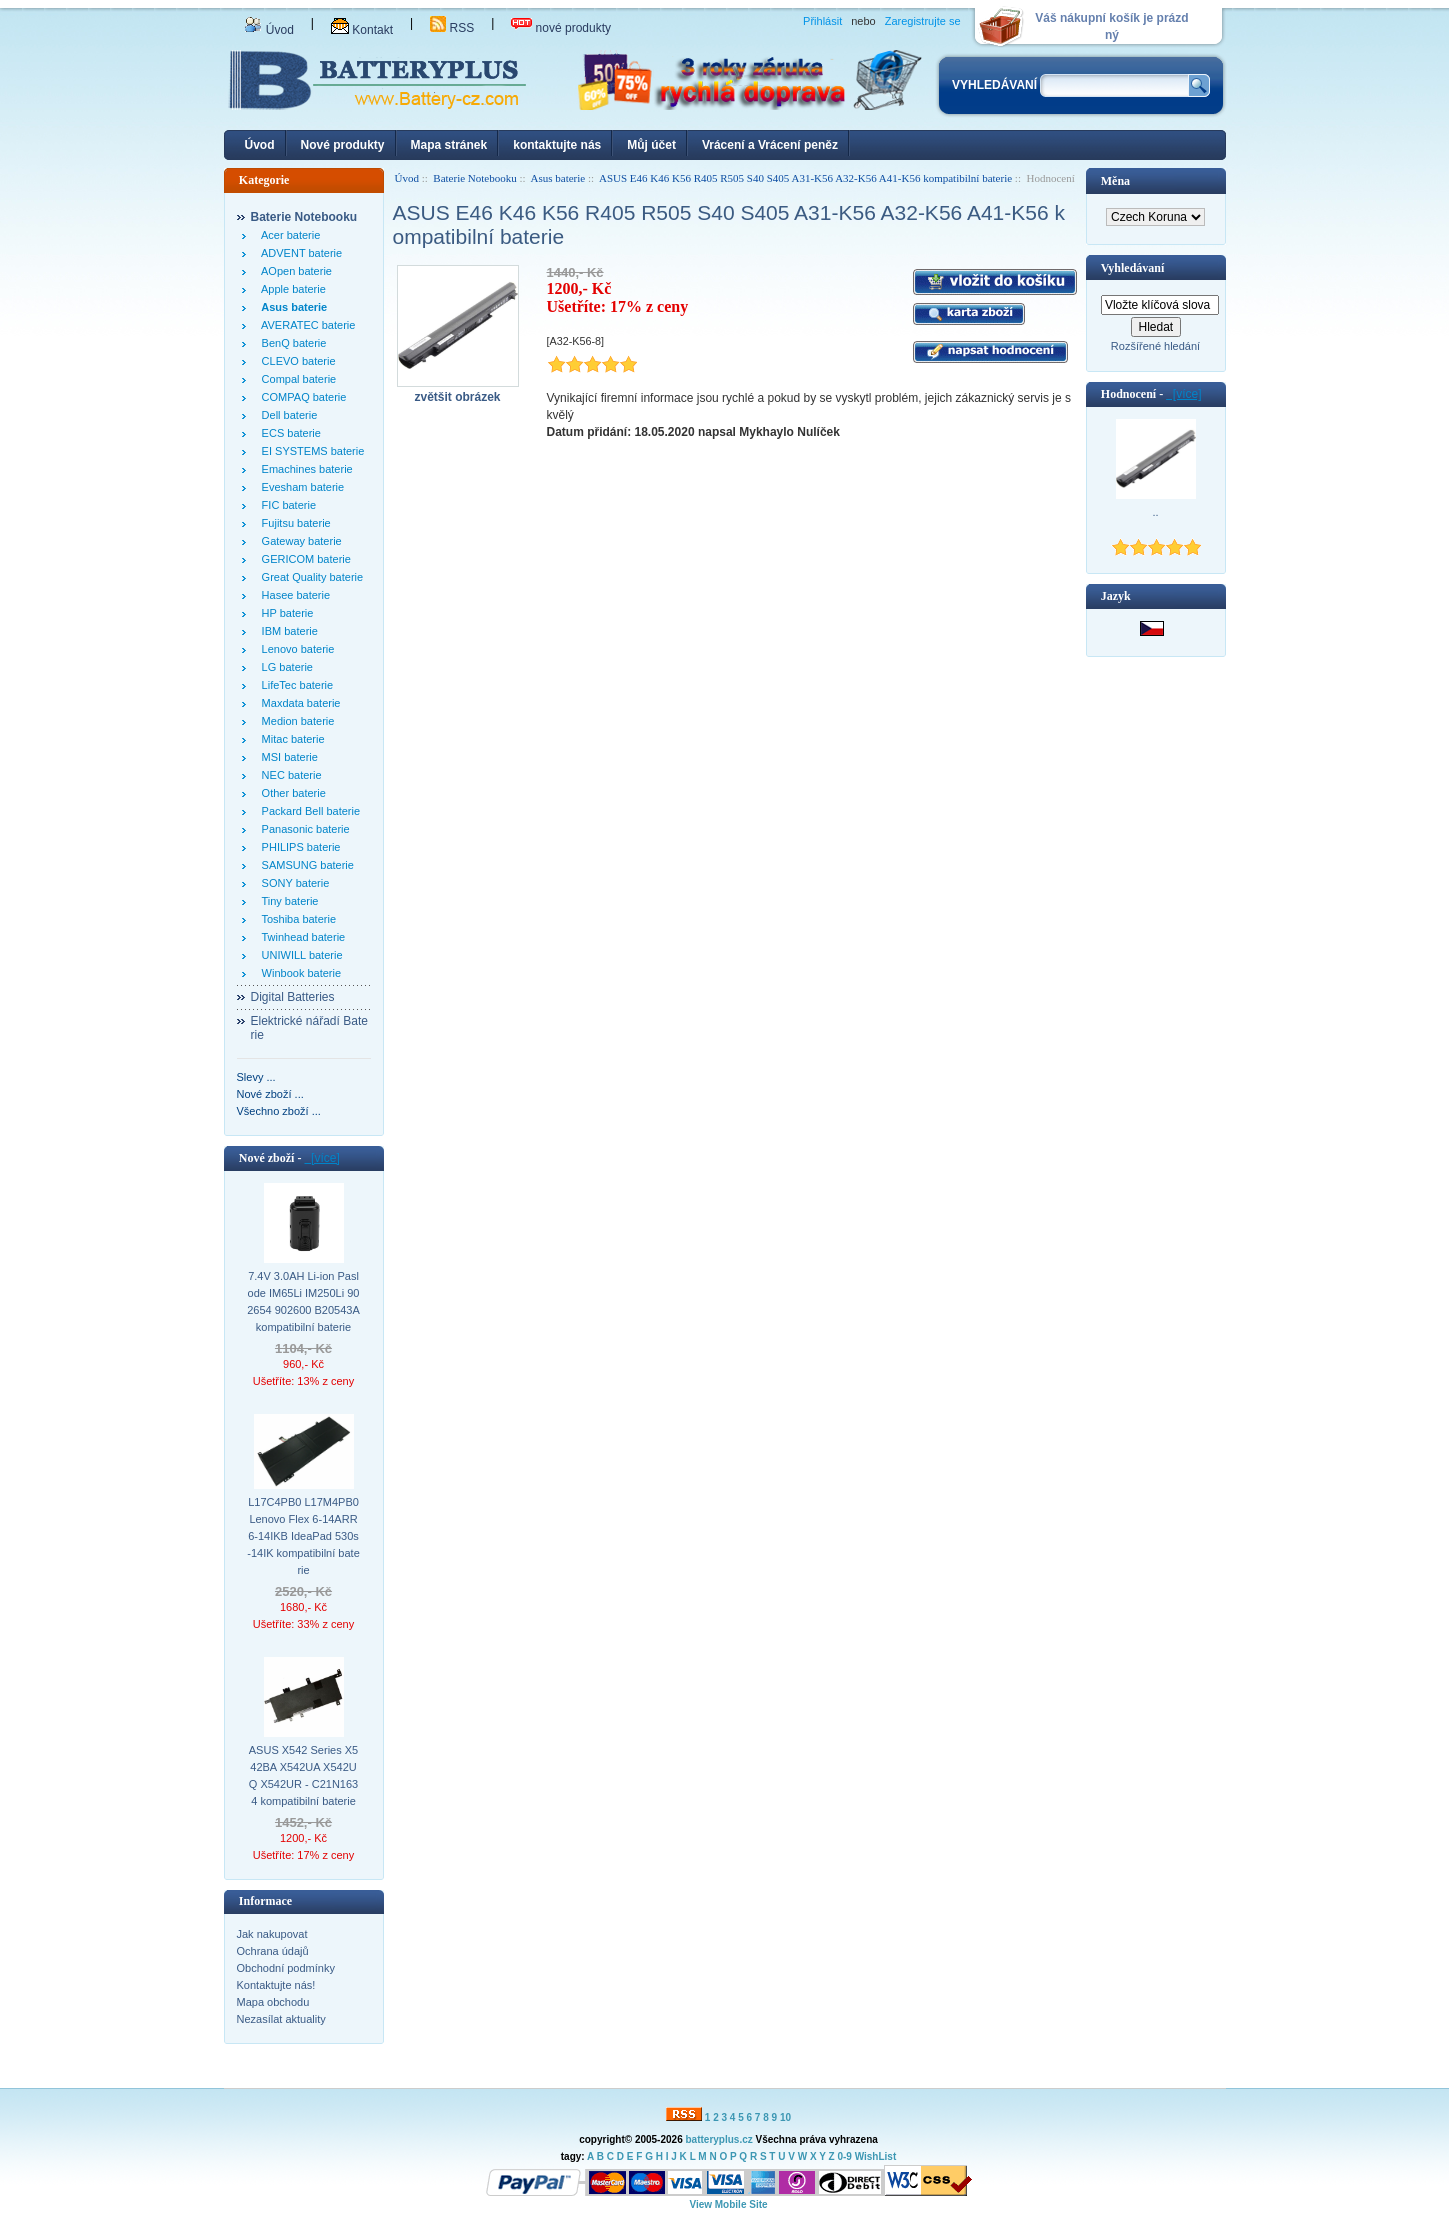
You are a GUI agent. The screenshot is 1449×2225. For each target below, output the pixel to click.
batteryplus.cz (718, 2139)
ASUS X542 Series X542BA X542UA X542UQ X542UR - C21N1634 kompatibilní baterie (303, 1775)
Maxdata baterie (298, 703)
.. (1155, 512)
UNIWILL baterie (299, 955)
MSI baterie (287, 757)
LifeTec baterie (295, 685)
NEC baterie (289, 775)
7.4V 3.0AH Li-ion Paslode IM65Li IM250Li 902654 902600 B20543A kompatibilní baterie (303, 1301)
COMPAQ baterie (301, 397)
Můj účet (651, 145)
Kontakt (362, 30)
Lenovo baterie (295, 649)
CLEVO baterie (296, 361)
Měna (1115, 181)
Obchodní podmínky (286, 1968)
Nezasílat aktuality (281, 2019)
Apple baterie (291, 289)
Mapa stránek (449, 145)
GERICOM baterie (303, 559)
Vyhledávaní (1133, 268)
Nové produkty (343, 145)
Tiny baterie (287, 901)
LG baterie (284, 667)
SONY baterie (293, 883)
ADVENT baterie (299, 253)
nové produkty (561, 28)
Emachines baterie (304, 469)
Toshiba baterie (296, 919)
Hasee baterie (293, 595)
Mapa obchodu (273, 2002)
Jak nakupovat (272, 1934)
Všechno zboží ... (279, 1111)
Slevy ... (256, 1077)
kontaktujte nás (557, 145)
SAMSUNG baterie (305, 865)
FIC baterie (286, 505)
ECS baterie (288, 433)
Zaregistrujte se (923, 21)
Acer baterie (288, 235)
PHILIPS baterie (298, 847)
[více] (321, 1158)
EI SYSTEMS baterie (310, 451)
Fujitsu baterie (293, 523)
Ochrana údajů (273, 1951)
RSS (452, 28)
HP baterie (285, 613)
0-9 (844, 2156)
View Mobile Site (728, 2204)
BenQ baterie (291, 343)
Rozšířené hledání (1155, 346)
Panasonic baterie (303, 829)
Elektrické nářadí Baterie (309, 1028)
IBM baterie (287, 631)
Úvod (269, 30)
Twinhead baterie (301, 937)
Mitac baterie (290, 739)
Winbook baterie (299, 973)
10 (785, 2117)
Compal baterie (296, 379)
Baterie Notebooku (474, 178)
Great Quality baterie (310, 577)
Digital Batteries (293, 997)
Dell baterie (287, 415)
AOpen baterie (294, 271)
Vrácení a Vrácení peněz (770, 145)
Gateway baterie (299, 541)
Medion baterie (295, 721)
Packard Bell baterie (308, 811)
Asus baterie (558, 178)
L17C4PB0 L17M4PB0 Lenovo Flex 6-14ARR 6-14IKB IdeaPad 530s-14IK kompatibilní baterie (303, 1536)
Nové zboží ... (270, 1094)
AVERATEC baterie (306, 325)
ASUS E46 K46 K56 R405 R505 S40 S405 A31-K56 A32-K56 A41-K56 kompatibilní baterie (805, 178)
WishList (876, 2156)
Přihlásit (822, 21)
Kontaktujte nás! (276, 1985)
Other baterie (291, 793)
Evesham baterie (300, 487)
